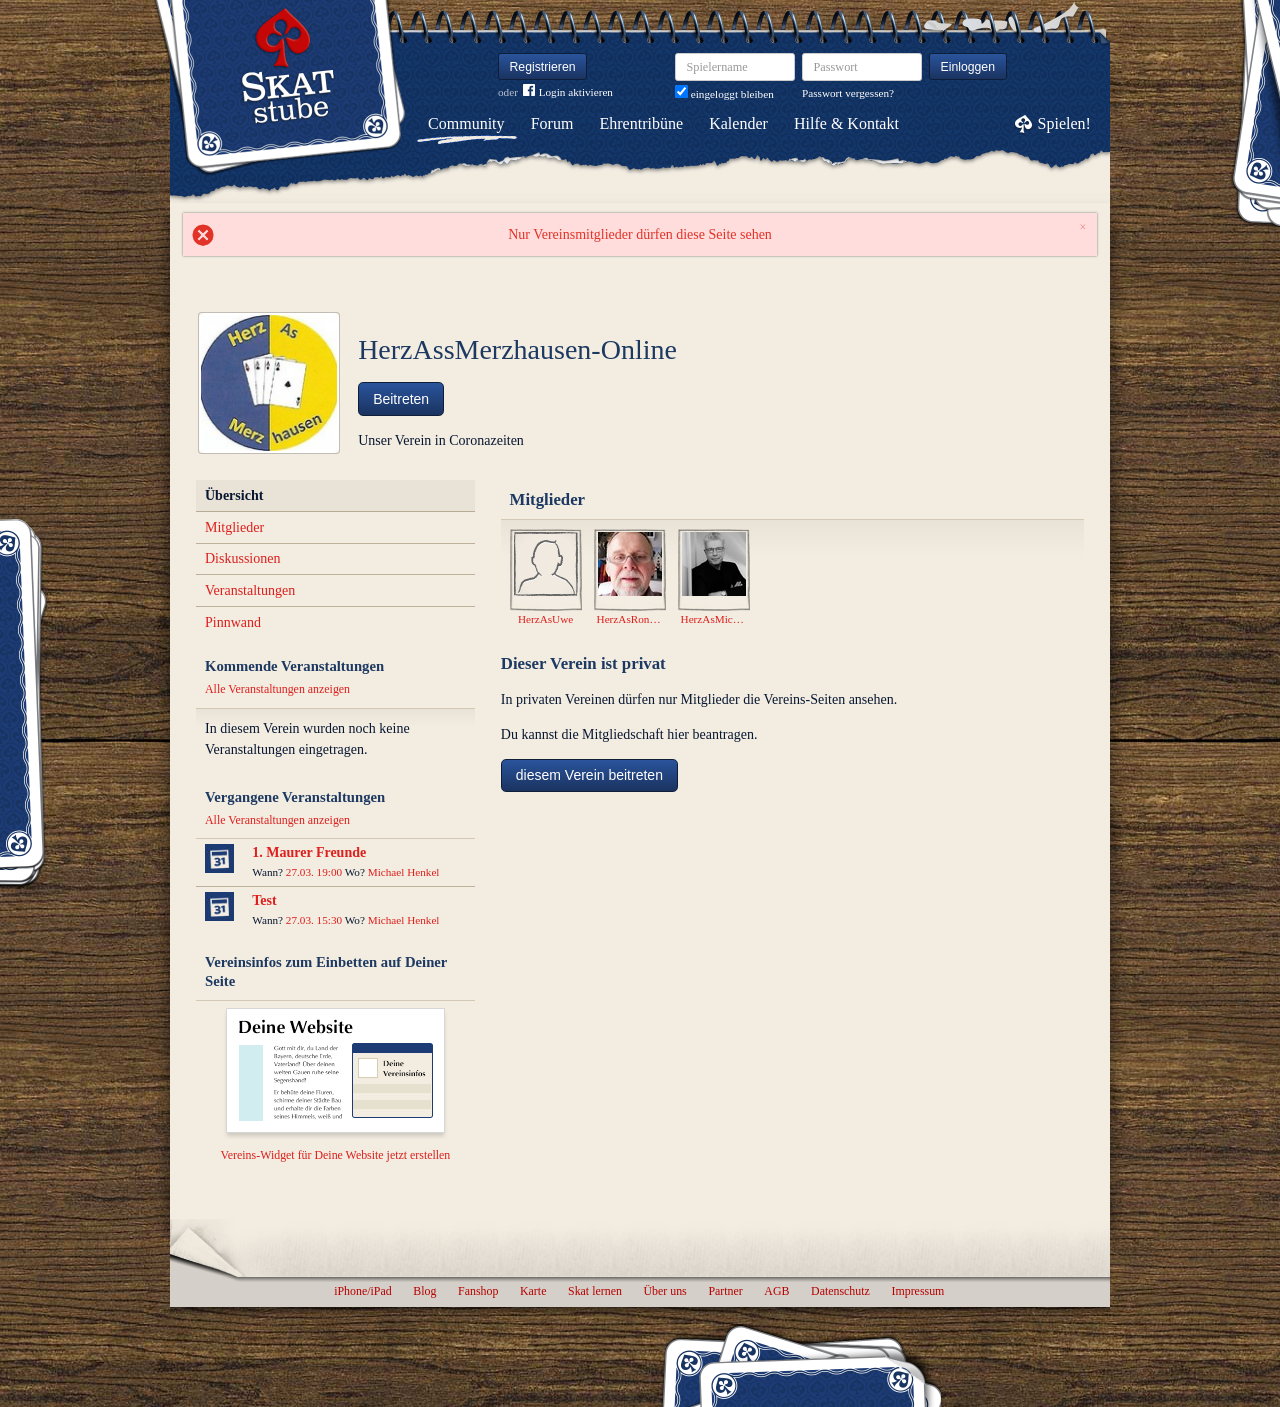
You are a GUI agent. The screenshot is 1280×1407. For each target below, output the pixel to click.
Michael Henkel (404, 872)
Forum (552, 123)
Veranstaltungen (250, 590)
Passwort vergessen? (848, 93)
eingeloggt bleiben (724, 94)
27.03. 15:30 (314, 920)
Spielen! (1064, 123)
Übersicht (234, 495)
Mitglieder (234, 527)
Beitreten (401, 399)
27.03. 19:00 (314, 872)
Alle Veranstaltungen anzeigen (277, 689)
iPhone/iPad (362, 1291)
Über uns (664, 1291)
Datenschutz (840, 1291)
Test (264, 900)
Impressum (917, 1291)
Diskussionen (242, 558)
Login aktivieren (568, 92)
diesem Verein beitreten (589, 775)
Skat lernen (595, 1291)
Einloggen (968, 67)
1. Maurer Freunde (309, 852)
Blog (424, 1291)
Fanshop (478, 1291)
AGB (776, 1291)
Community (466, 123)
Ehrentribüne (642, 123)
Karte (533, 1291)
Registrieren (543, 67)
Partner (725, 1291)
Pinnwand (233, 622)
